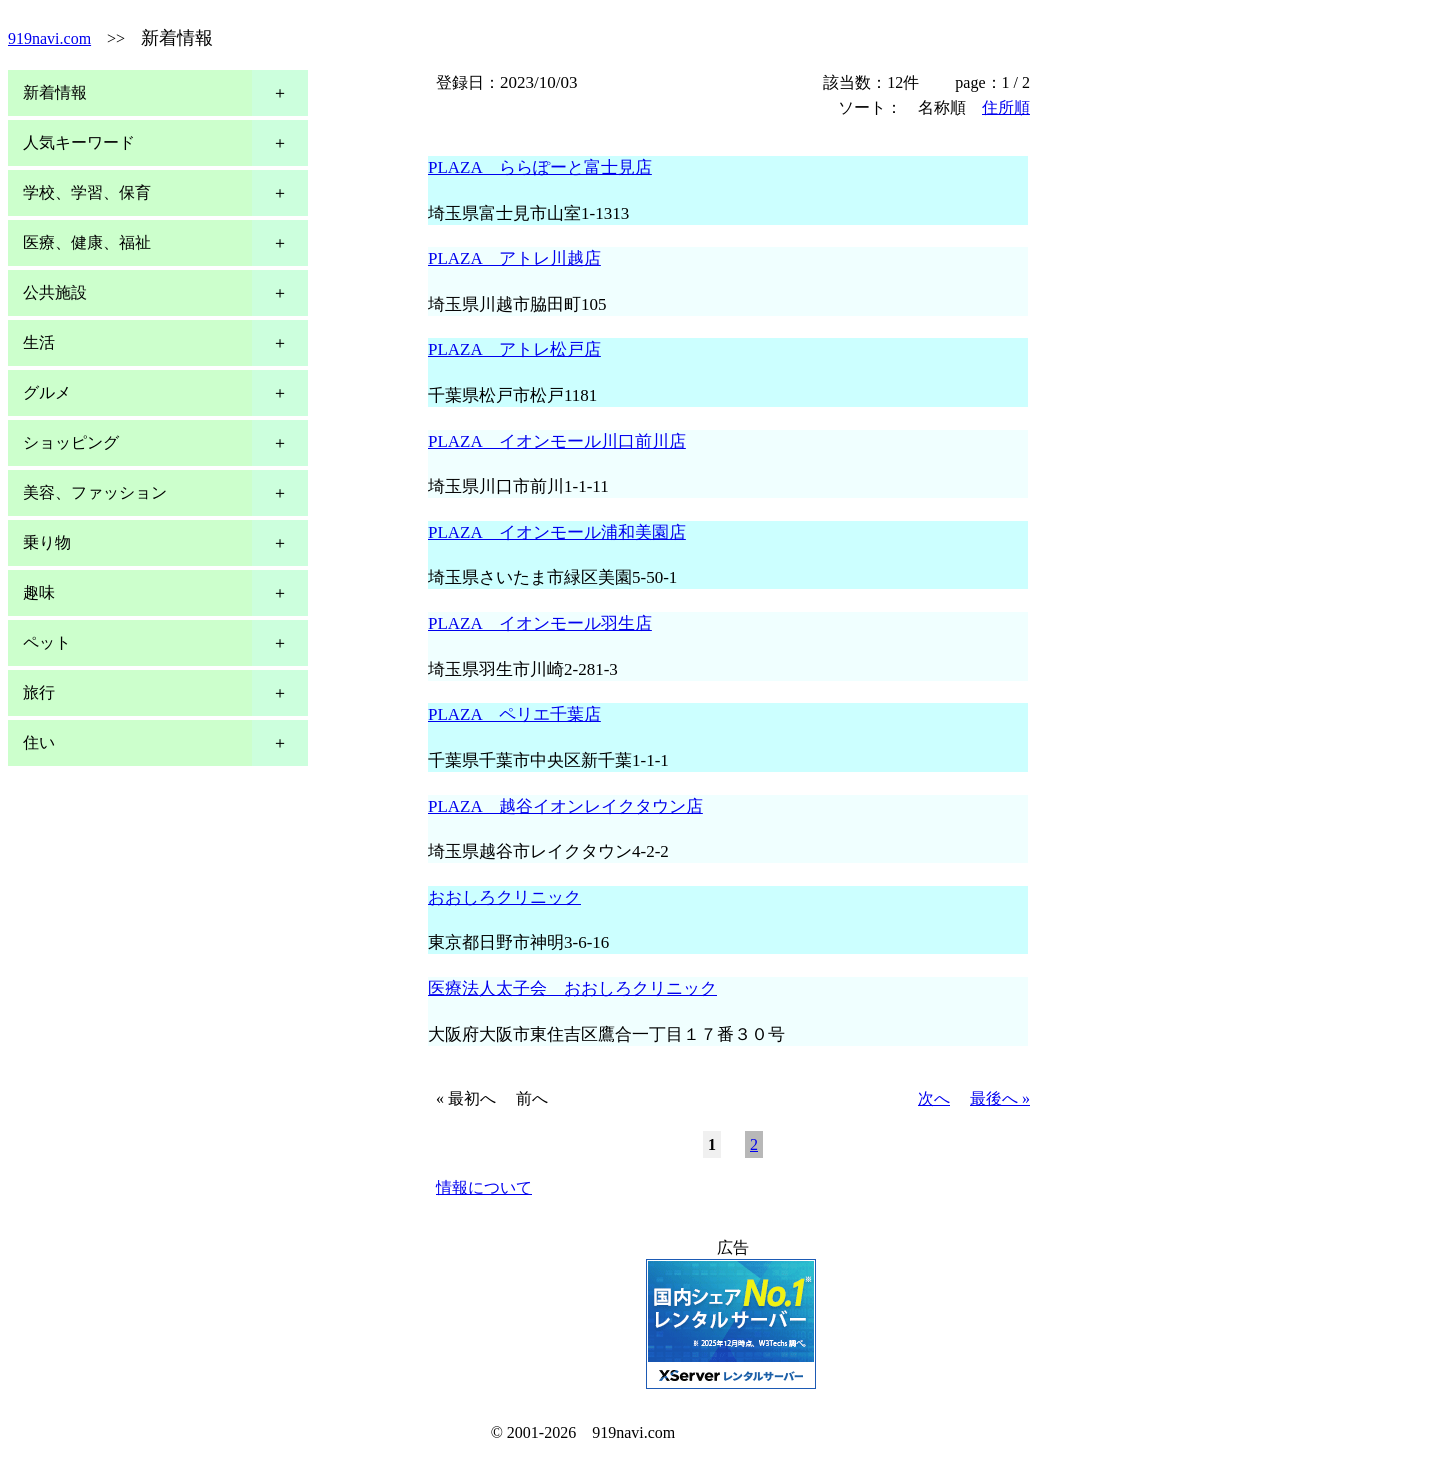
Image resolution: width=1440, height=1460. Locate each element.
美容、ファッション (95, 492)
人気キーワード (79, 142)
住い (39, 742)
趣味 (39, 592)
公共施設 (55, 292)
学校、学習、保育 (87, 192)
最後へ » (1000, 1098)
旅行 (39, 692)
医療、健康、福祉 (87, 242)
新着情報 (55, 92)
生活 (39, 342)
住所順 (1006, 107)
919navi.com (49, 38)
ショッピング (71, 442)
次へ (934, 1098)
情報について (484, 1187)
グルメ (47, 392)
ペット (47, 642)
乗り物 (47, 542)
